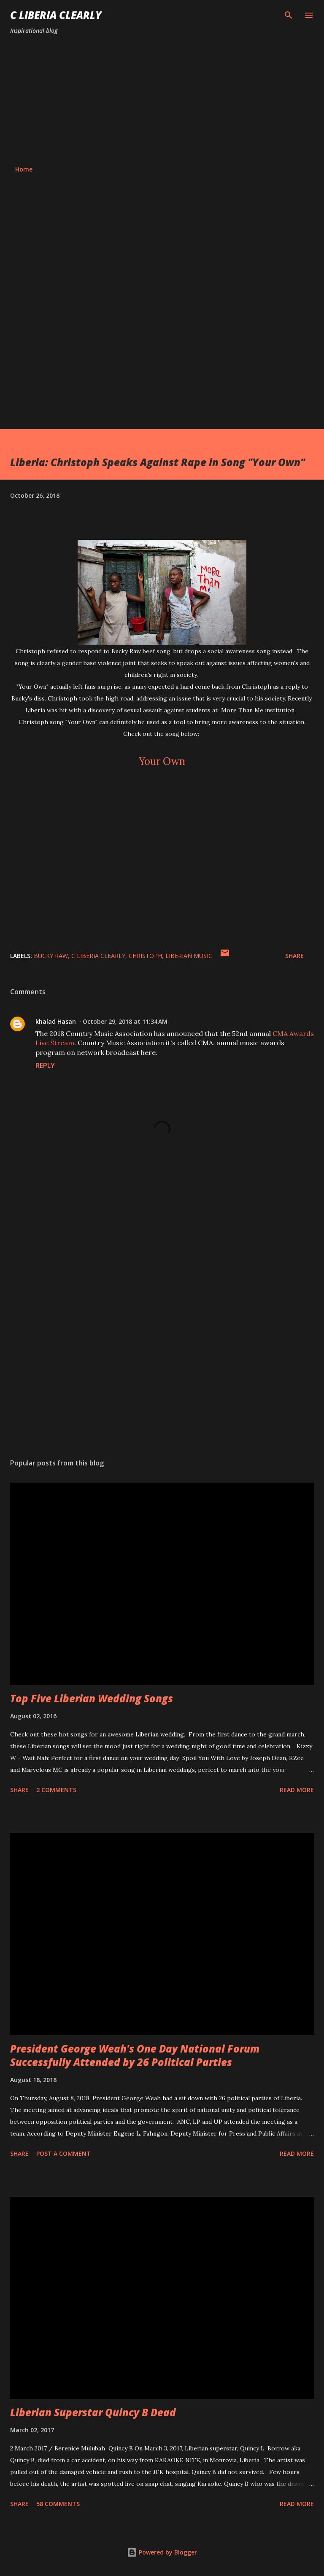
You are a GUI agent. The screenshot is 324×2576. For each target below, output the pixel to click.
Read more (297, 1790)
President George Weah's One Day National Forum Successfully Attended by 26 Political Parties (134, 2055)
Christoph (145, 956)
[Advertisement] (162, 100)
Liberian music (188, 956)
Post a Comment (63, 2153)
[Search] (289, 15)
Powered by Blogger (162, 2552)
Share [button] (294, 956)
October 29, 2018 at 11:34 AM (125, 1021)
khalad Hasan (55, 1021)
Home (23, 169)
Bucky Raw (51, 956)
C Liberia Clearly (56, 15)
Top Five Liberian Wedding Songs (91, 1698)
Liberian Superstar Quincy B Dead (93, 2412)
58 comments (58, 2504)
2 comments (56, 1790)
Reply (45, 1065)
